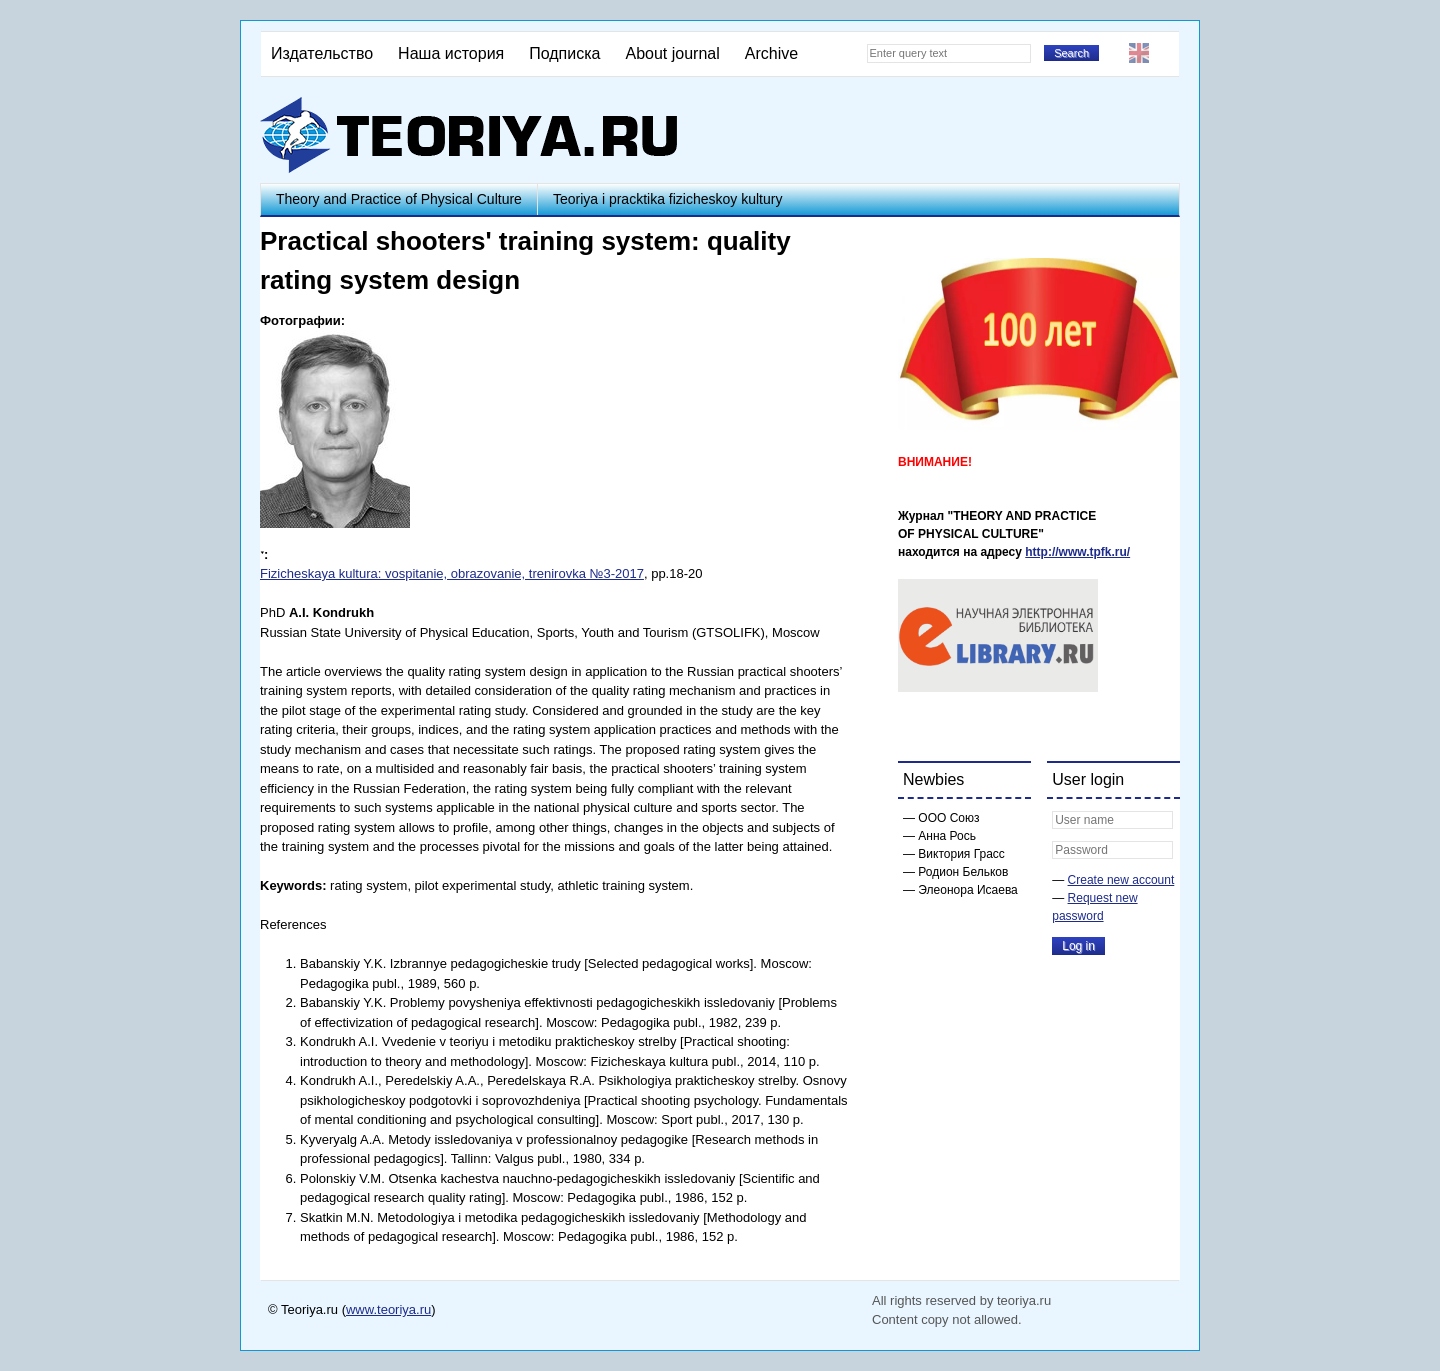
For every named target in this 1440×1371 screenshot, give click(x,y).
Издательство (322, 53)
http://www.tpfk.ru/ (1077, 552)
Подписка (564, 53)
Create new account (1121, 880)
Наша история (451, 53)
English (1139, 53)
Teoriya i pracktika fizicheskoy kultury (668, 199)
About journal (672, 53)
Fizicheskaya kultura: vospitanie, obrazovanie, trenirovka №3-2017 (452, 573)
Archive (771, 53)
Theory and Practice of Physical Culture (399, 199)
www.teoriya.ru (388, 1309)
